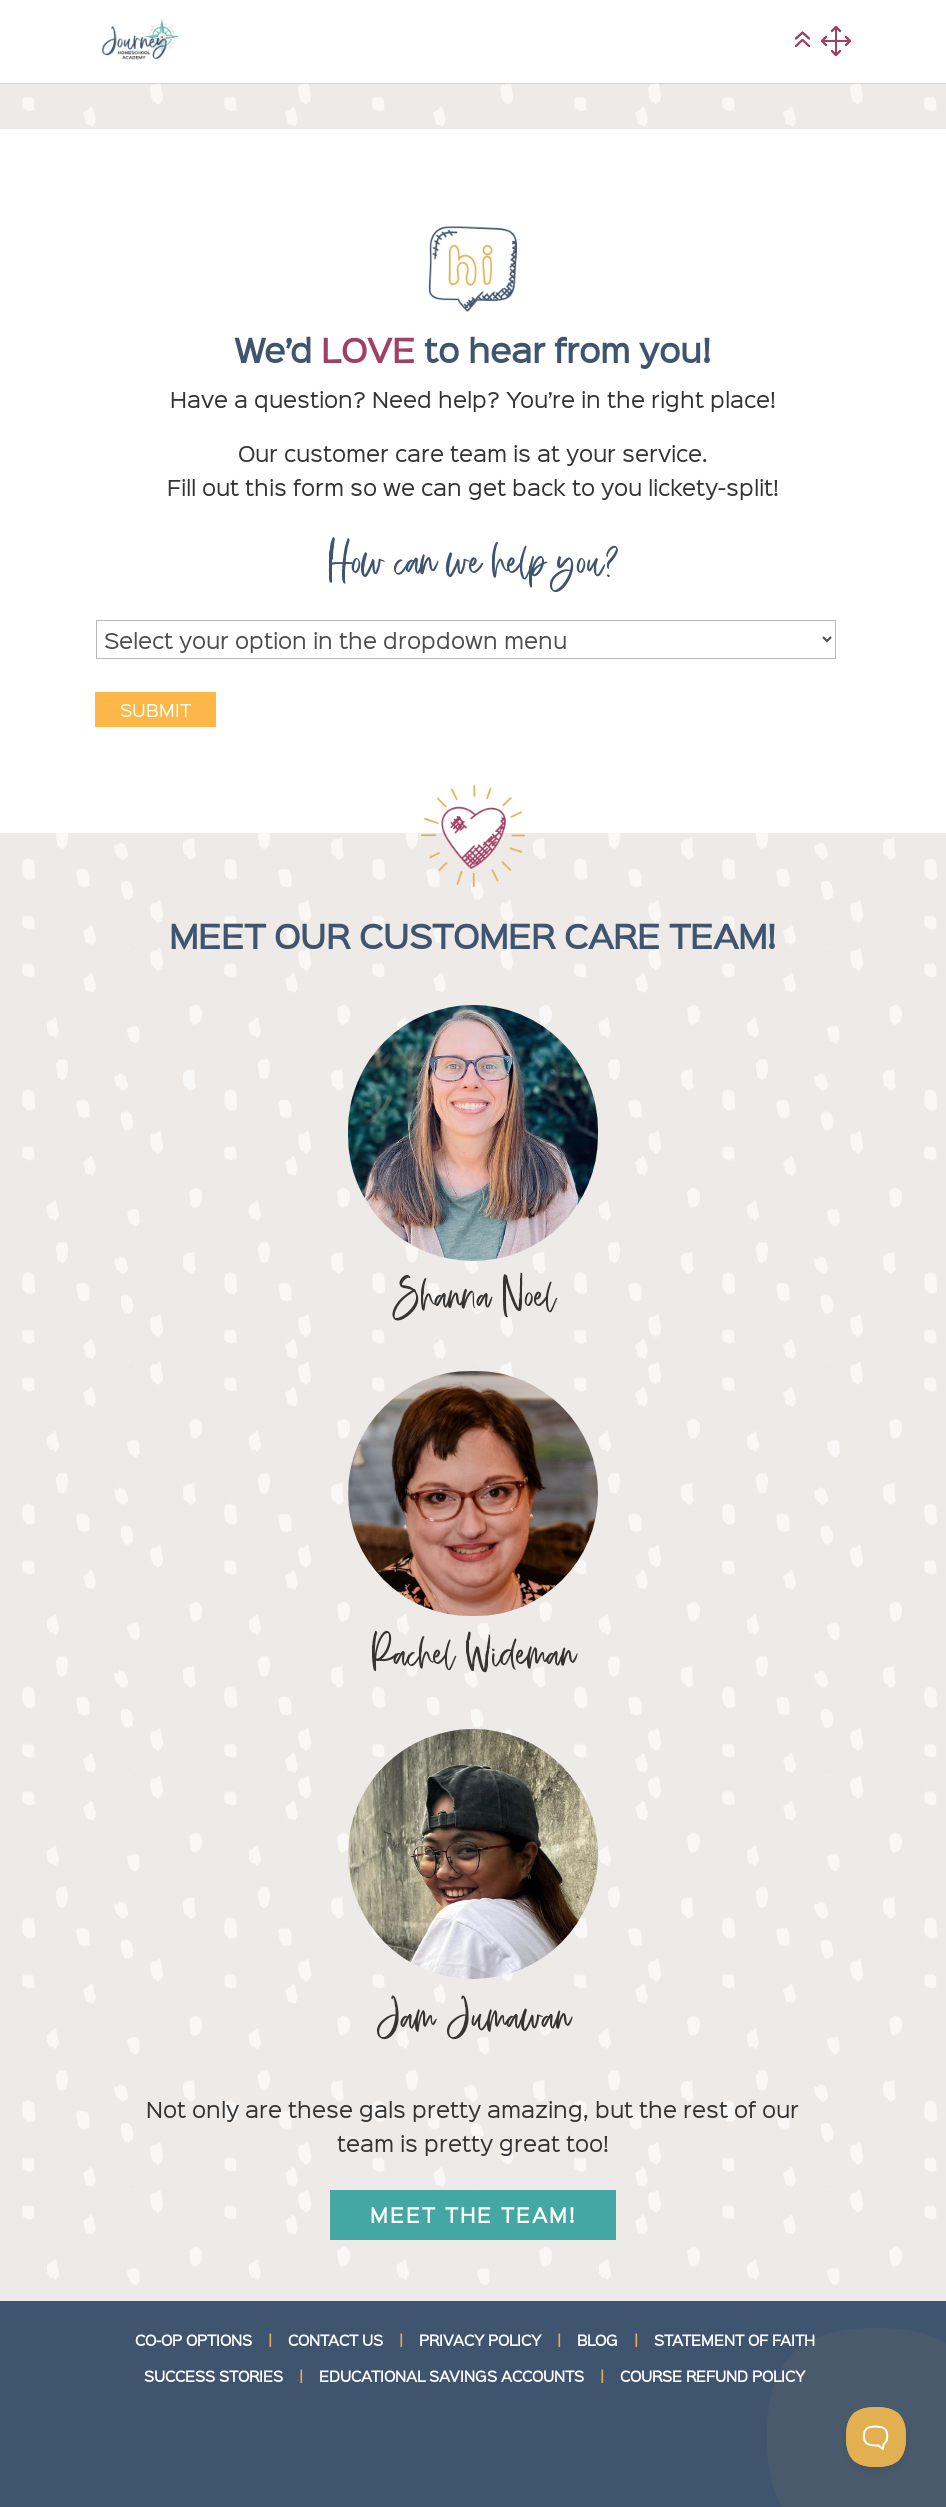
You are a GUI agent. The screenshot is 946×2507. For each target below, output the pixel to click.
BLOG (597, 2340)
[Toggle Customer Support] (876, 2437)
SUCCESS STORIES (211, 2376)
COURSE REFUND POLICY (712, 2376)
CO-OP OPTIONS (193, 2340)
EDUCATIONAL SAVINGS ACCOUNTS (451, 2376)
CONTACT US (335, 2340)
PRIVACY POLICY (480, 2340)
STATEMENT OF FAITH (734, 2340)
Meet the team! (473, 2214)
